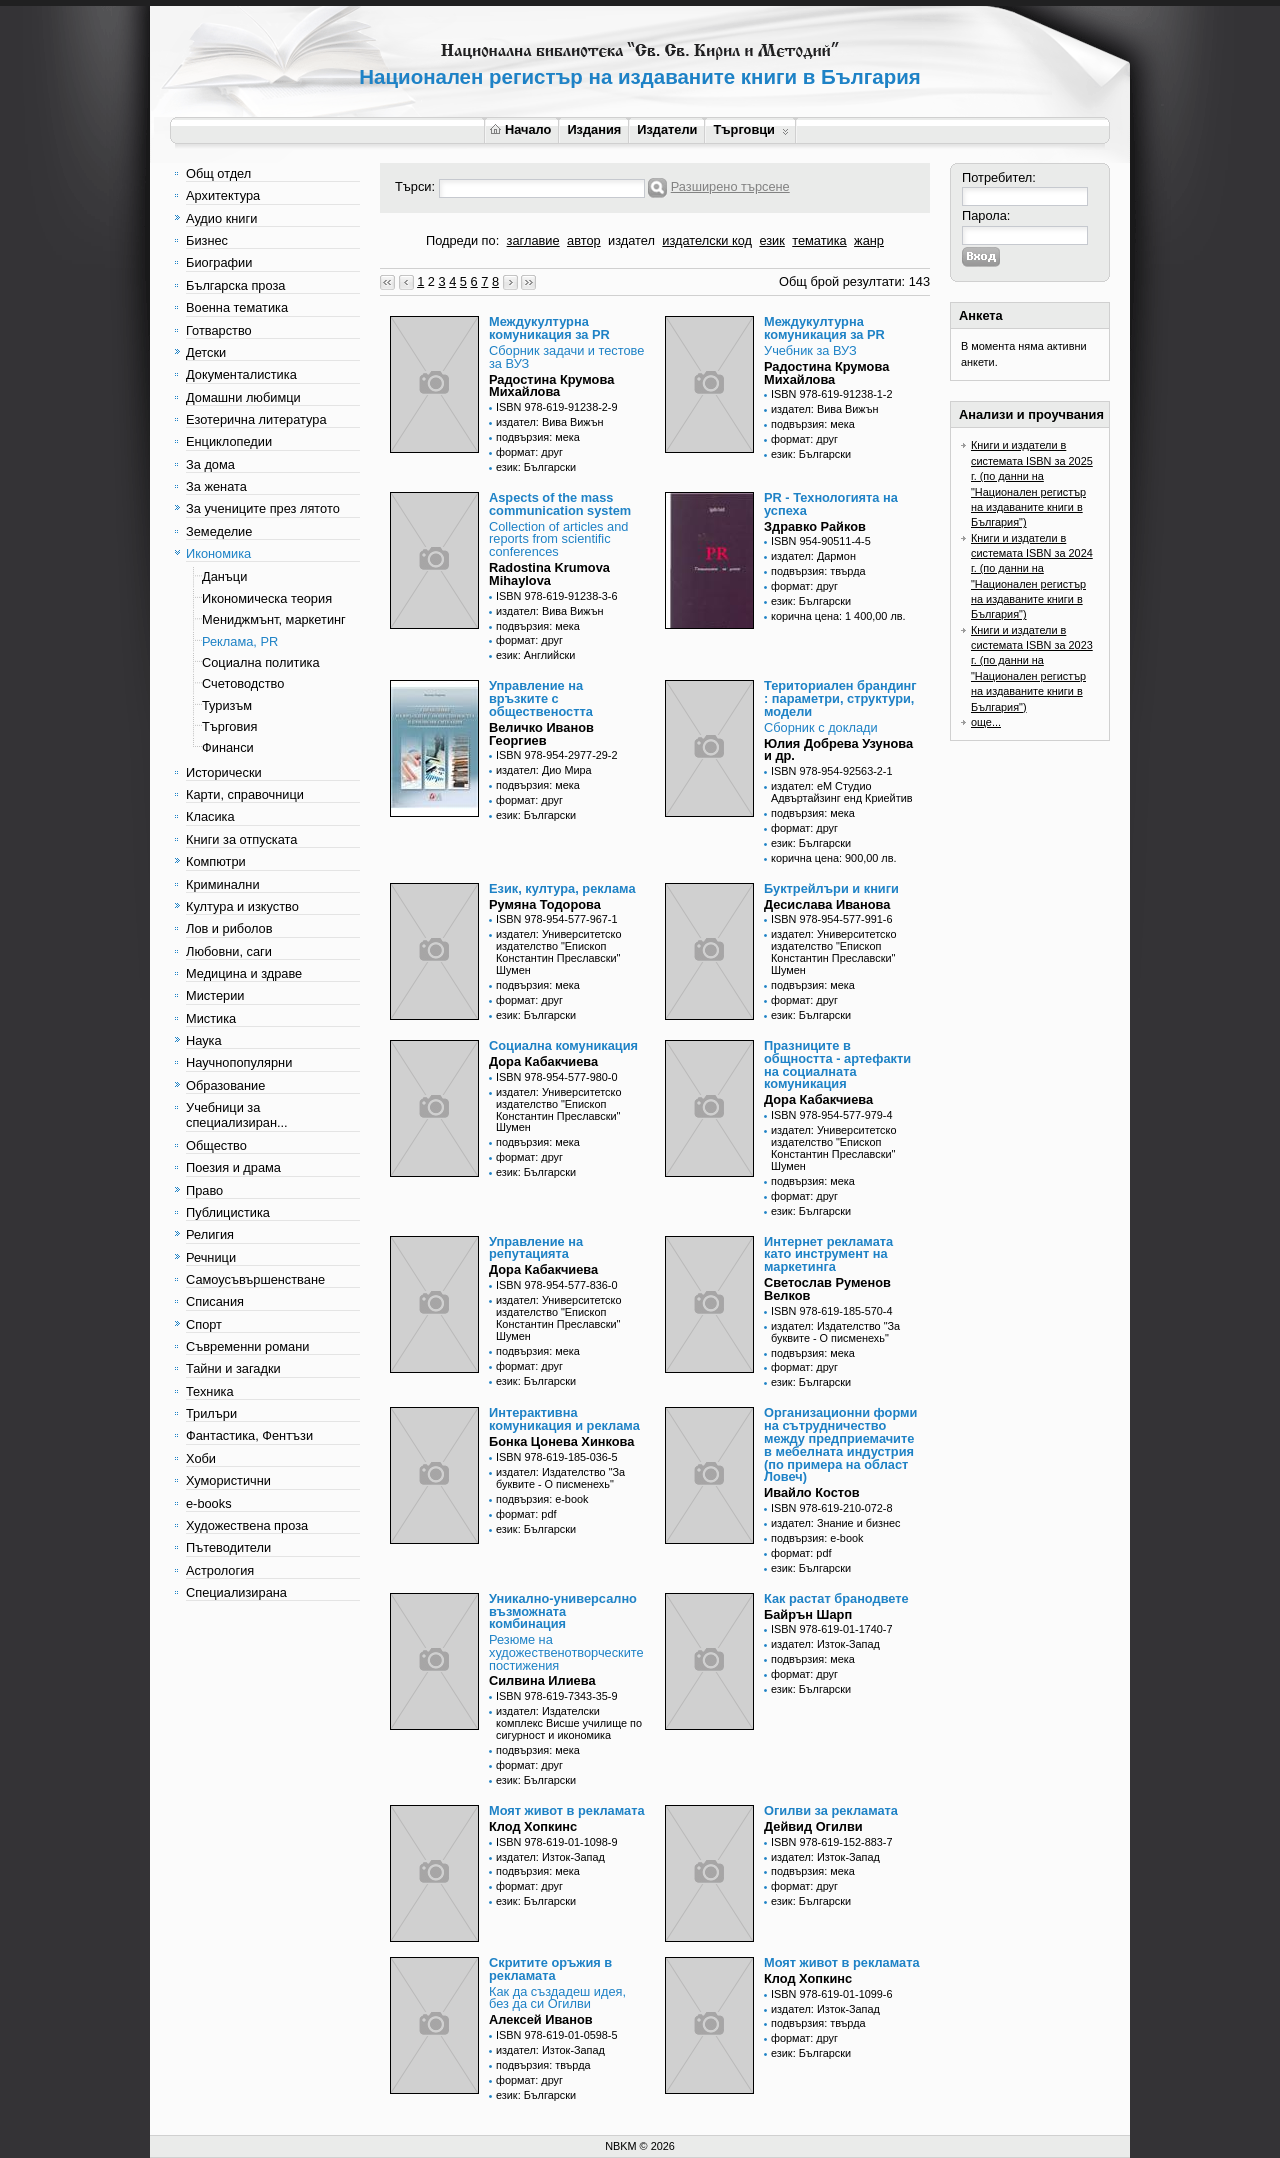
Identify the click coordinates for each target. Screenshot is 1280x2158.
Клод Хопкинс (533, 1826)
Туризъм (227, 705)
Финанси (228, 747)
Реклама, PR (240, 641)
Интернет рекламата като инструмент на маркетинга (828, 1254)
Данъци (224, 576)
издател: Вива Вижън (550, 422)
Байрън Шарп (808, 1614)
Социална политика (261, 662)
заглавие (533, 240)
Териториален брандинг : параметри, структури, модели (840, 698)
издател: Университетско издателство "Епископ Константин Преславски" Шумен (558, 952)
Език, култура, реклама (562, 888)
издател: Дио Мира (544, 770)
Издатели (667, 129)
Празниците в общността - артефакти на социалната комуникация (837, 1064)
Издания (594, 129)
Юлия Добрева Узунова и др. (838, 750)
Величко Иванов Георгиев (541, 734)
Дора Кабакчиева (543, 1061)
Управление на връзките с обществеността (541, 698)
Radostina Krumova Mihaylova (549, 574)
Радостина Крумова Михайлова (551, 386)
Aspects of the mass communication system (560, 504)
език (771, 240)
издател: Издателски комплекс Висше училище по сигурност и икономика (569, 1723)
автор (584, 240)
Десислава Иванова (827, 904)
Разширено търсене (730, 186)
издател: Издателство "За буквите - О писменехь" (835, 1332)
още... (986, 722)
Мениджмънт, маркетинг (274, 619)
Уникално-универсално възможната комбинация (563, 1611)
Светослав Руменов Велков (827, 1289)
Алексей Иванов (541, 2019)
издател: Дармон (813, 556)
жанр (869, 240)
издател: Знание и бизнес (836, 1523)
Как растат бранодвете (836, 1598)
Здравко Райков (815, 526)
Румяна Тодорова (545, 904)
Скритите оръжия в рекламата (550, 1969)
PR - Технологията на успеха (831, 504)
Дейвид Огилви (813, 1826)
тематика (819, 240)
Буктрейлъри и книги (831, 888)
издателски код (707, 240)
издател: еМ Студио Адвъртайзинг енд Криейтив (842, 792)
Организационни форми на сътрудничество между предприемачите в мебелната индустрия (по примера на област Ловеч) (840, 1444)
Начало (520, 129)
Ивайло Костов (812, 1492)
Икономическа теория (267, 598)
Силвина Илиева (542, 1680)
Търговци (750, 129)
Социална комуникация (563, 1045)
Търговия (229, 726)
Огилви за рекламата (831, 1810)
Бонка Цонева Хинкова (561, 1441)
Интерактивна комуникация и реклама (564, 1419)
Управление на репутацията (536, 1248)
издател (631, 240)
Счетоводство (243, 683)
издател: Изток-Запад (825, 1644)
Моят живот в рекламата (567, 1810)
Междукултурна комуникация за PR (549, 328)
